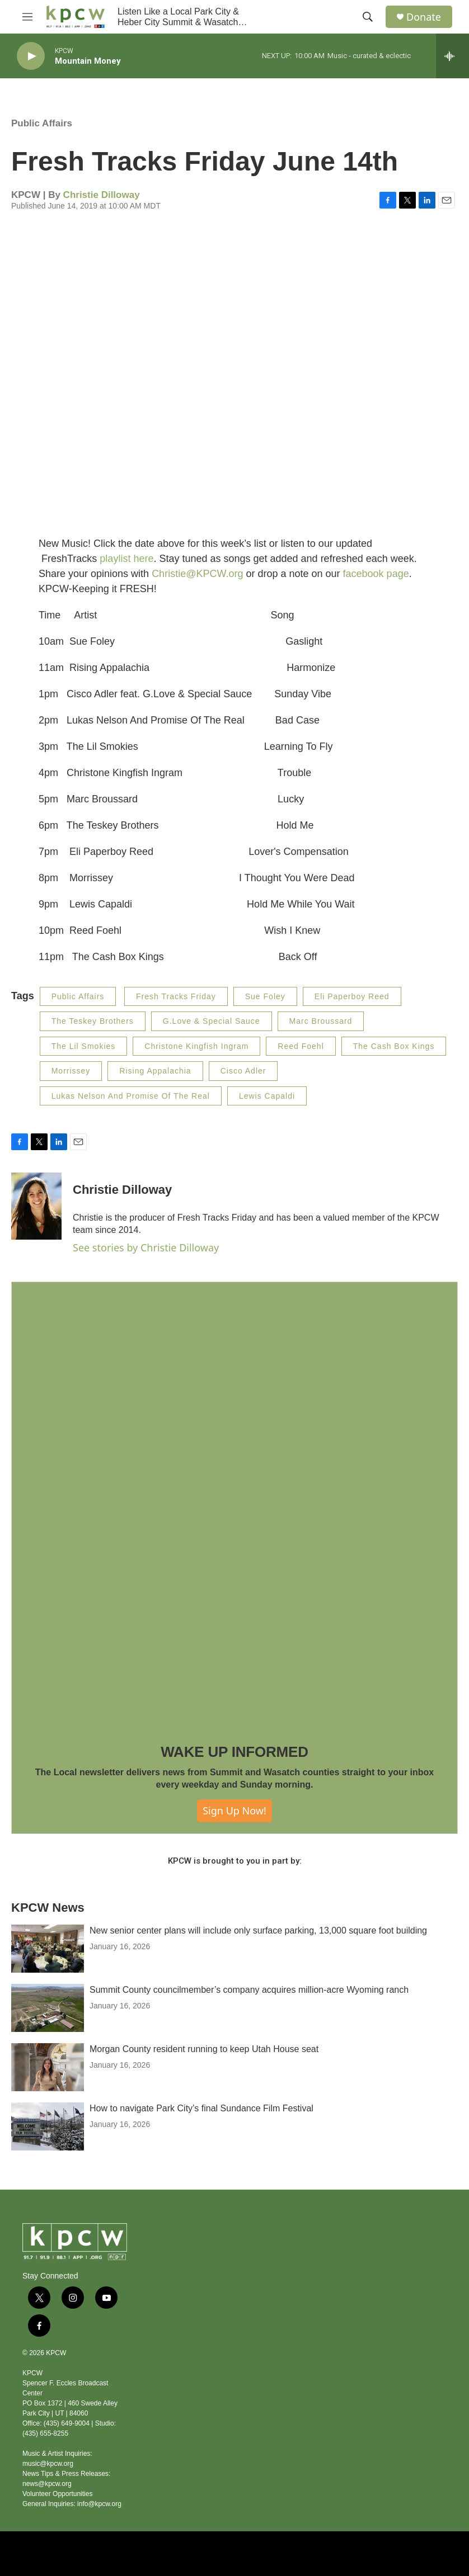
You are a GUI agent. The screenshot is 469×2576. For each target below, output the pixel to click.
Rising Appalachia (155, 1070)
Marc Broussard (321, 1021)
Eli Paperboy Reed (352, 996)
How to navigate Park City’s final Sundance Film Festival (201, 2108)
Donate (423, 17)
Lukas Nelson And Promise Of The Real (130, 1095)
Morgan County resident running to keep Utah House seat (204, 2049)
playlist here (126, 558)
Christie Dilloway (101, 195)
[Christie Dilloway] (36, 1206)
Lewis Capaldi (267, 1095)
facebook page (376, 573)
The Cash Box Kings (394, 1046)
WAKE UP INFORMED (234, 1751)
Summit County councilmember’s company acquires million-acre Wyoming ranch (249, 1989)
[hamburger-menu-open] (27, 17)
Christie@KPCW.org (197, 573)
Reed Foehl (300, 1046)
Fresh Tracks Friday (176, 996)
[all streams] (452, 56)
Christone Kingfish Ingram (196, 1046)
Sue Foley (265, 996)
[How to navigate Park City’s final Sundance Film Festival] (47, 2126)
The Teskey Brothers (92, 1021)
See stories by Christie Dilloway (146, 1247)
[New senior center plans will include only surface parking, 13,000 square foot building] (47, 1949)
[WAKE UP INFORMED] (234, 1504)
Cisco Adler (243, 1070)
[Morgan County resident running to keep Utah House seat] (47, 2067)
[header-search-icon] (367, 17)
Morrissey (71, 1070)
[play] (31, 56)
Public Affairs (41, 123)
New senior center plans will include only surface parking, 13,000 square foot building (258, 1930)
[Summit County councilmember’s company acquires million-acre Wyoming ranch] (47, 2008)
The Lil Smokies (83, 1046)
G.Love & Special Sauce (211, 1021)
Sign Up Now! (234, 1810)
